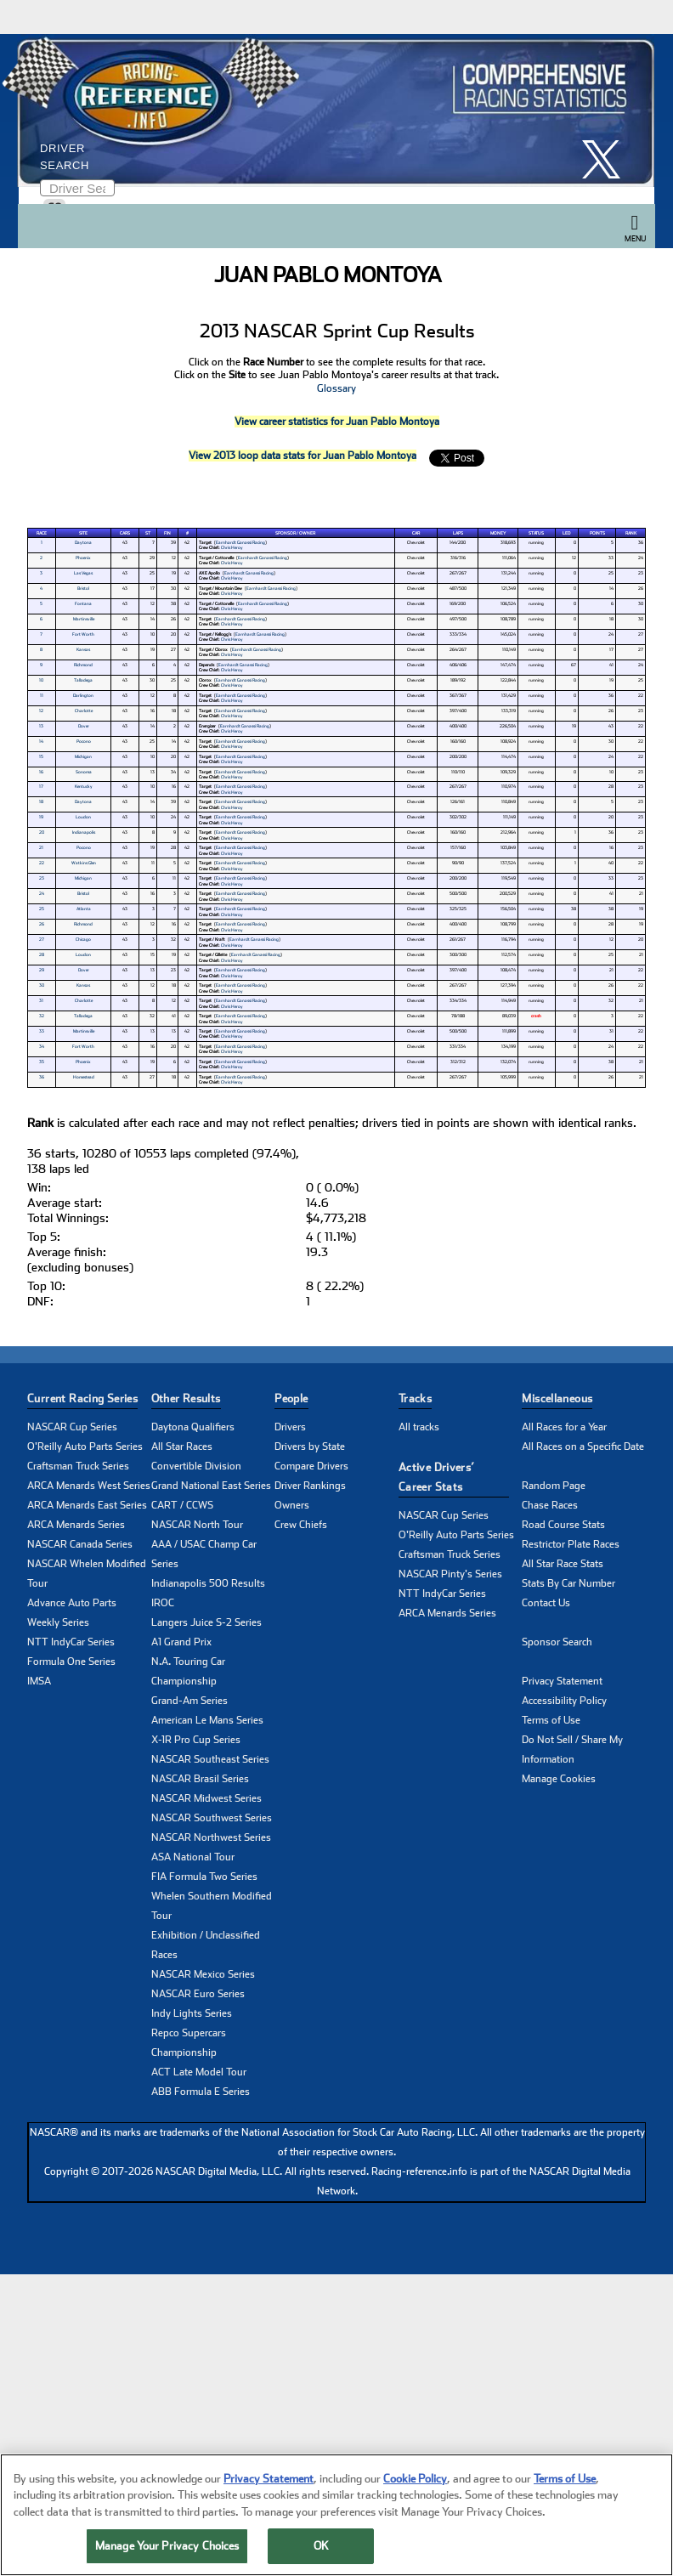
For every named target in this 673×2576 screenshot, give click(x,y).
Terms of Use (551, 1720)
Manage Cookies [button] (559, 1779)
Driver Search (64, 157)
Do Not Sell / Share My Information (572, 1749)
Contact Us (546, 1603)
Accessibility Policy (564, 1701)
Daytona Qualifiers (193, 1427)
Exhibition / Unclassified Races (205, 1945)
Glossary (336, 388)
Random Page (553, 1486)
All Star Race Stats (562, 1564)
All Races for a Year (564, 1427)
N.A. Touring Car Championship (188, 1671)
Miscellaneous (557, 1398)
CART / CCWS (182, 1505)
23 (41, 877)
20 (41, 832)
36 (41, 1076)
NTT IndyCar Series (71, 1642)
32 (41, 1015)
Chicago (83, 939)
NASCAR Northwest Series (211, 1837)
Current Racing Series (82, 1398)
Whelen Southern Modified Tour (211, 1906)
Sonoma (84, 771)
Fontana (83, 603)
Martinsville (83, 618)
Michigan (83, 756)
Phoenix (83, 557)
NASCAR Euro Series (198, 1994)
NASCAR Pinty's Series (450, 1574)
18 (41, 801)
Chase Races (550, 1505)
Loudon (83, 816)
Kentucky (84, 786)
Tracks (415, 1398)
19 (41, 816)
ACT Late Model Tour (198, 2072)
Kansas (83, 649)
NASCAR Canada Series (80, 1544)
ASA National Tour (193, 1857)
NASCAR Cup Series (72, 1427)
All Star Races (181, 1446)
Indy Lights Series (191, 2013)
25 (41, 908)
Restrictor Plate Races (570, 1544)
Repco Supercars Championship (188, 2042)
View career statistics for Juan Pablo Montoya (337, 421)
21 (41, 847)
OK (321, 2547)
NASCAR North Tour (197, 1525)
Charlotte (84, 710)
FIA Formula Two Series (204, 1876)
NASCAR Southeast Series (210, 1759)
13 (41, 725)
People (291, 1398)
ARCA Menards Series (76, 1525)
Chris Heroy (232, 547)
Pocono (83, 741)
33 (41, 1030)
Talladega (83, 679)
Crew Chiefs (300, 1525)
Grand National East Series (211, 1486)
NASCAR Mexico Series (203, 1974)
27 (41, 939)
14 (41, 741)
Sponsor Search (557, 1642)
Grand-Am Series (189, 1701)
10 (41, 679)
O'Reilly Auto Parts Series (85, 1446)
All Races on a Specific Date (583, 1446)
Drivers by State (309, 1446)
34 (41, 1046)
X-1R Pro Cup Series (195, 1740)
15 (41, 756)
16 (41, 771)
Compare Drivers (311, 1466)
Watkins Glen (83, 862)
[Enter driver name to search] (77, 187)
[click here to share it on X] (607, 159)
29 (41, 969)
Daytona (83, 542)
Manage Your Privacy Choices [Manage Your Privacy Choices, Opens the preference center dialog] (167, 2547)
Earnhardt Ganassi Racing (240, 542)
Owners (291, 1505)
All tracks (419, 1427)
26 (41, 923)
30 (41, 985)
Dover (83, 725)
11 (41, 695)
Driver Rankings (310, 1486)
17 (41, 786)
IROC (162, 1603)
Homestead (83, 1076)
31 (41, 1000)
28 (41, 954)
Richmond (83, 664)
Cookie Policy (415, 2479)
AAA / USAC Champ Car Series (204, 1554)
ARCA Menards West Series (88, 1486)
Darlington (83, 695)
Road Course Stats (563, 1525)
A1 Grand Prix (181, 1642)
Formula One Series (71, 1661)
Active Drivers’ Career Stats (437, 1477)
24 (41, 893)
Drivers (290, 1427)
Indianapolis (83, 832)
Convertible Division (196, 1466)
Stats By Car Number (568, 1583)
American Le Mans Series (207, 1720)
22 (41, 862)
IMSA (39, 1681)
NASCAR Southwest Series (211, 1818)
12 (41, 710)
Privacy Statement (562, 1681)
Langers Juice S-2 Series (206, 1622)
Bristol (83, 588)
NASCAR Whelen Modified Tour (86, 1573)
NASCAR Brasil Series (200, 1779)
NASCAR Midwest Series (206, 1798)
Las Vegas (83, 572)
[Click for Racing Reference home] (332, 110)
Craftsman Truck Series (78, 1466)
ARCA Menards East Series (87, 1505)
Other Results (186, 1398)
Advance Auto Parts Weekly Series (71, 1612)
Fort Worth (83, 634)
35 (41, 1061)
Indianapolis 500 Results (208, 1583)
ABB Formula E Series (200, 2092)
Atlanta (83, 908)
